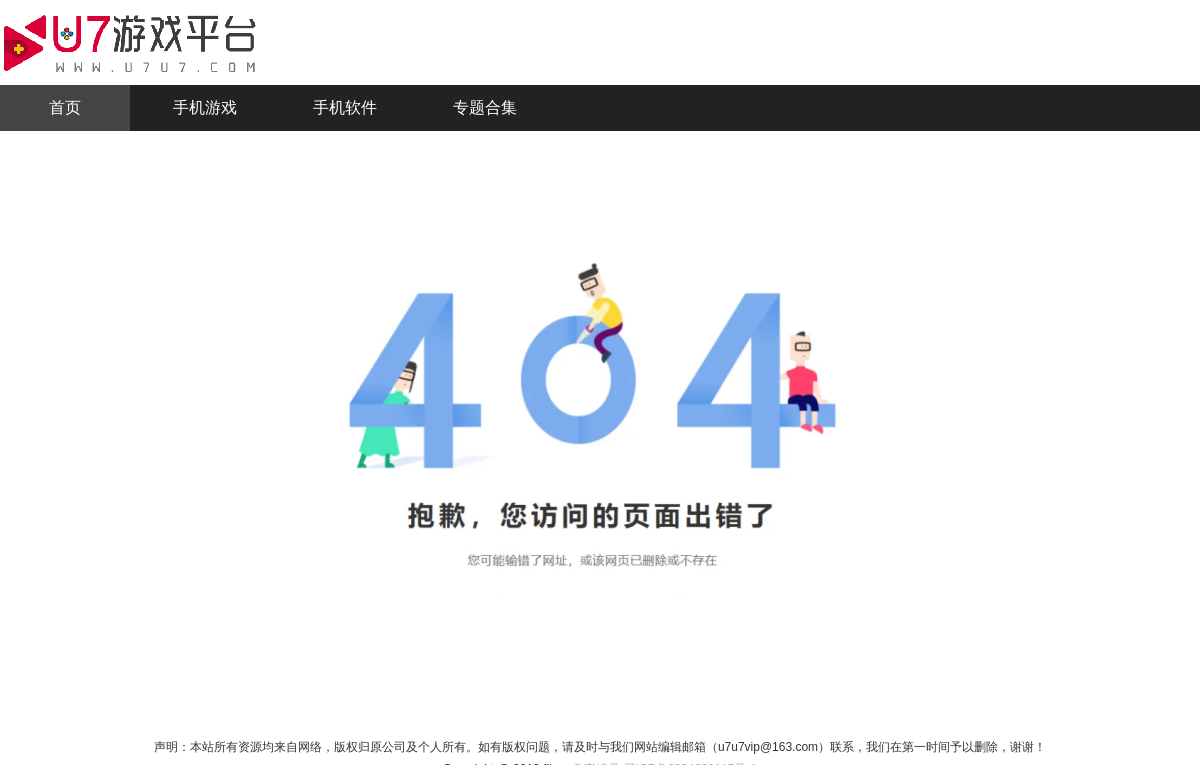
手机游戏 (205, 107)
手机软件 (345, 107)
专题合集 (485, 107)
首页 (65, 107)
